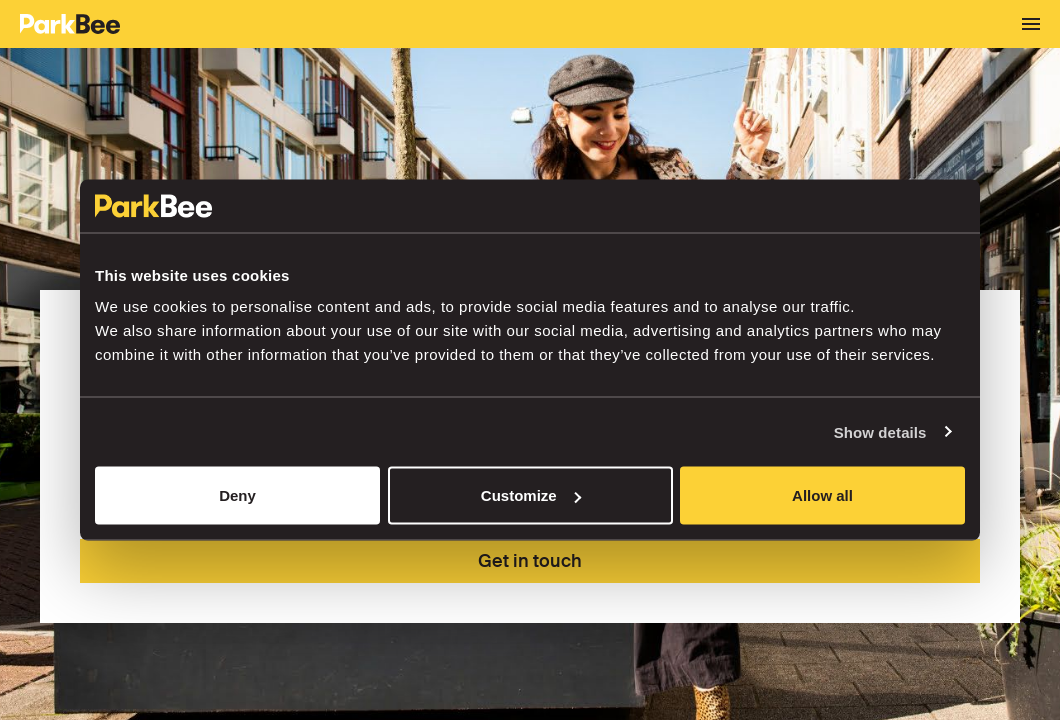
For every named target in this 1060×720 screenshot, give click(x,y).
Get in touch (530, 561)
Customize (531, 495)
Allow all (822, 495)
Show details (880, 431)
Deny (237, 495)
